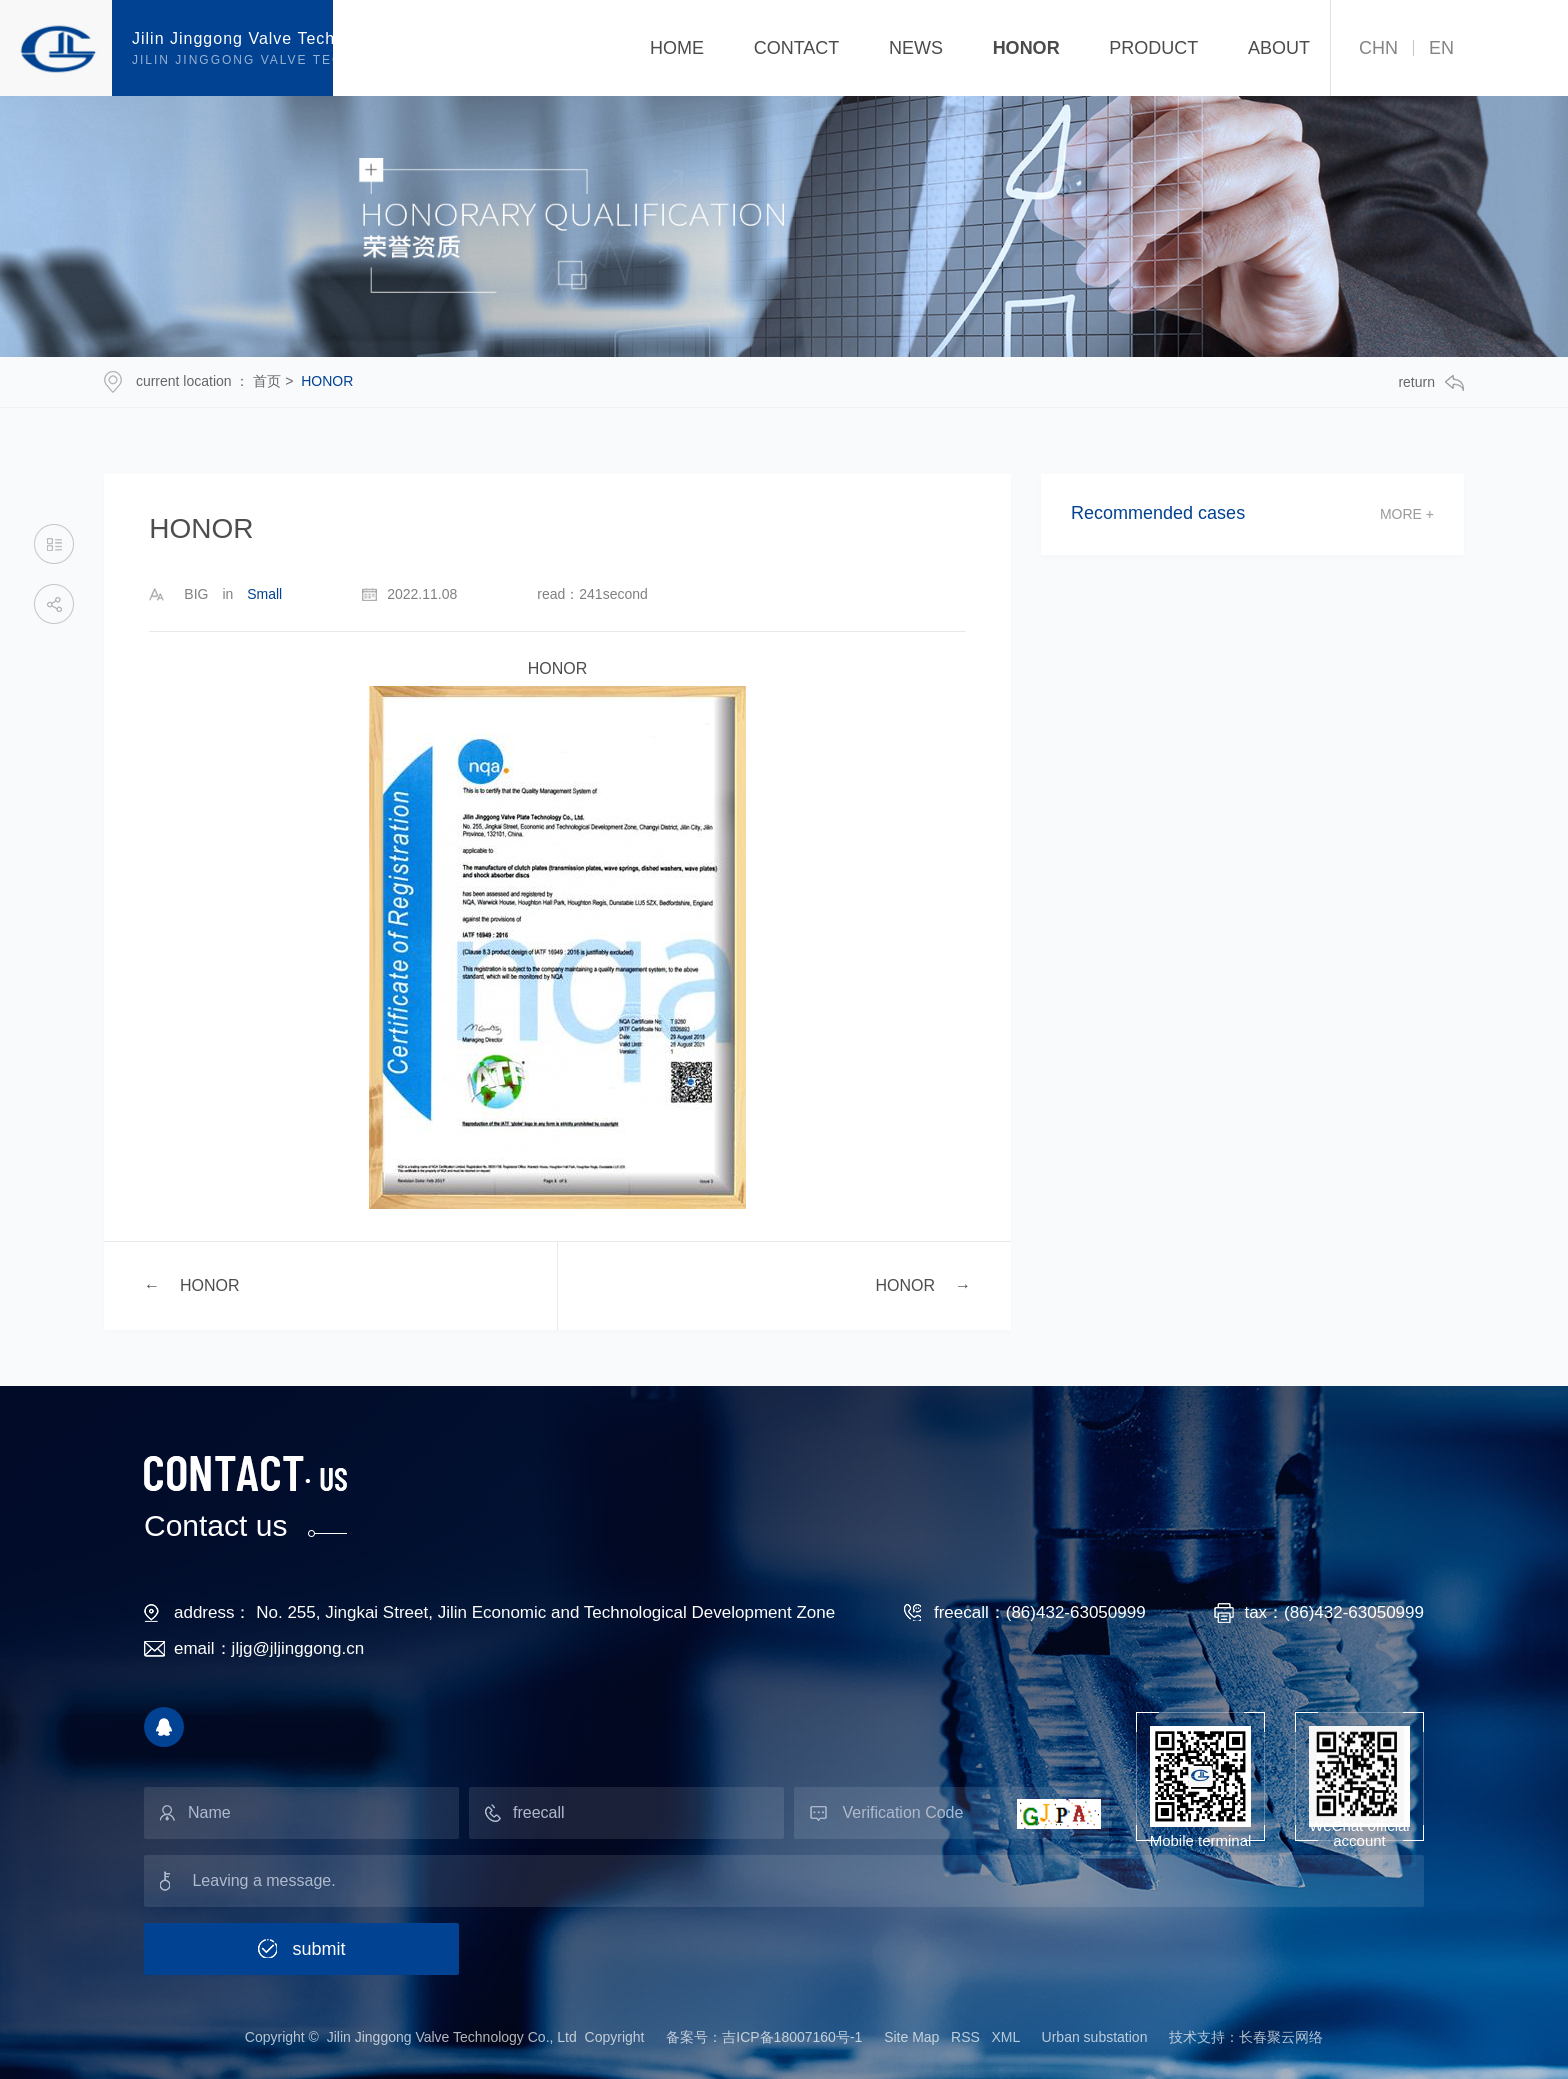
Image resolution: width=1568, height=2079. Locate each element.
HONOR (1026, 48)
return (1431, 382)
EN (1441, 48)
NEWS (916, 48)
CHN (1378, 48)
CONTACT (797, 48)
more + (1407, 514)
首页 (267, 381)
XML (1006, 2037)
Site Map (913, 2037)
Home (677, 48)
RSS (965, 2037)
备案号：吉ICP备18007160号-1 (764, 2037)
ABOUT (1279, 48)
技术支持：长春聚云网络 (1246, 2037)
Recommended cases (1158, 513)
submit (318, 1949)
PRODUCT (1153, 48)
